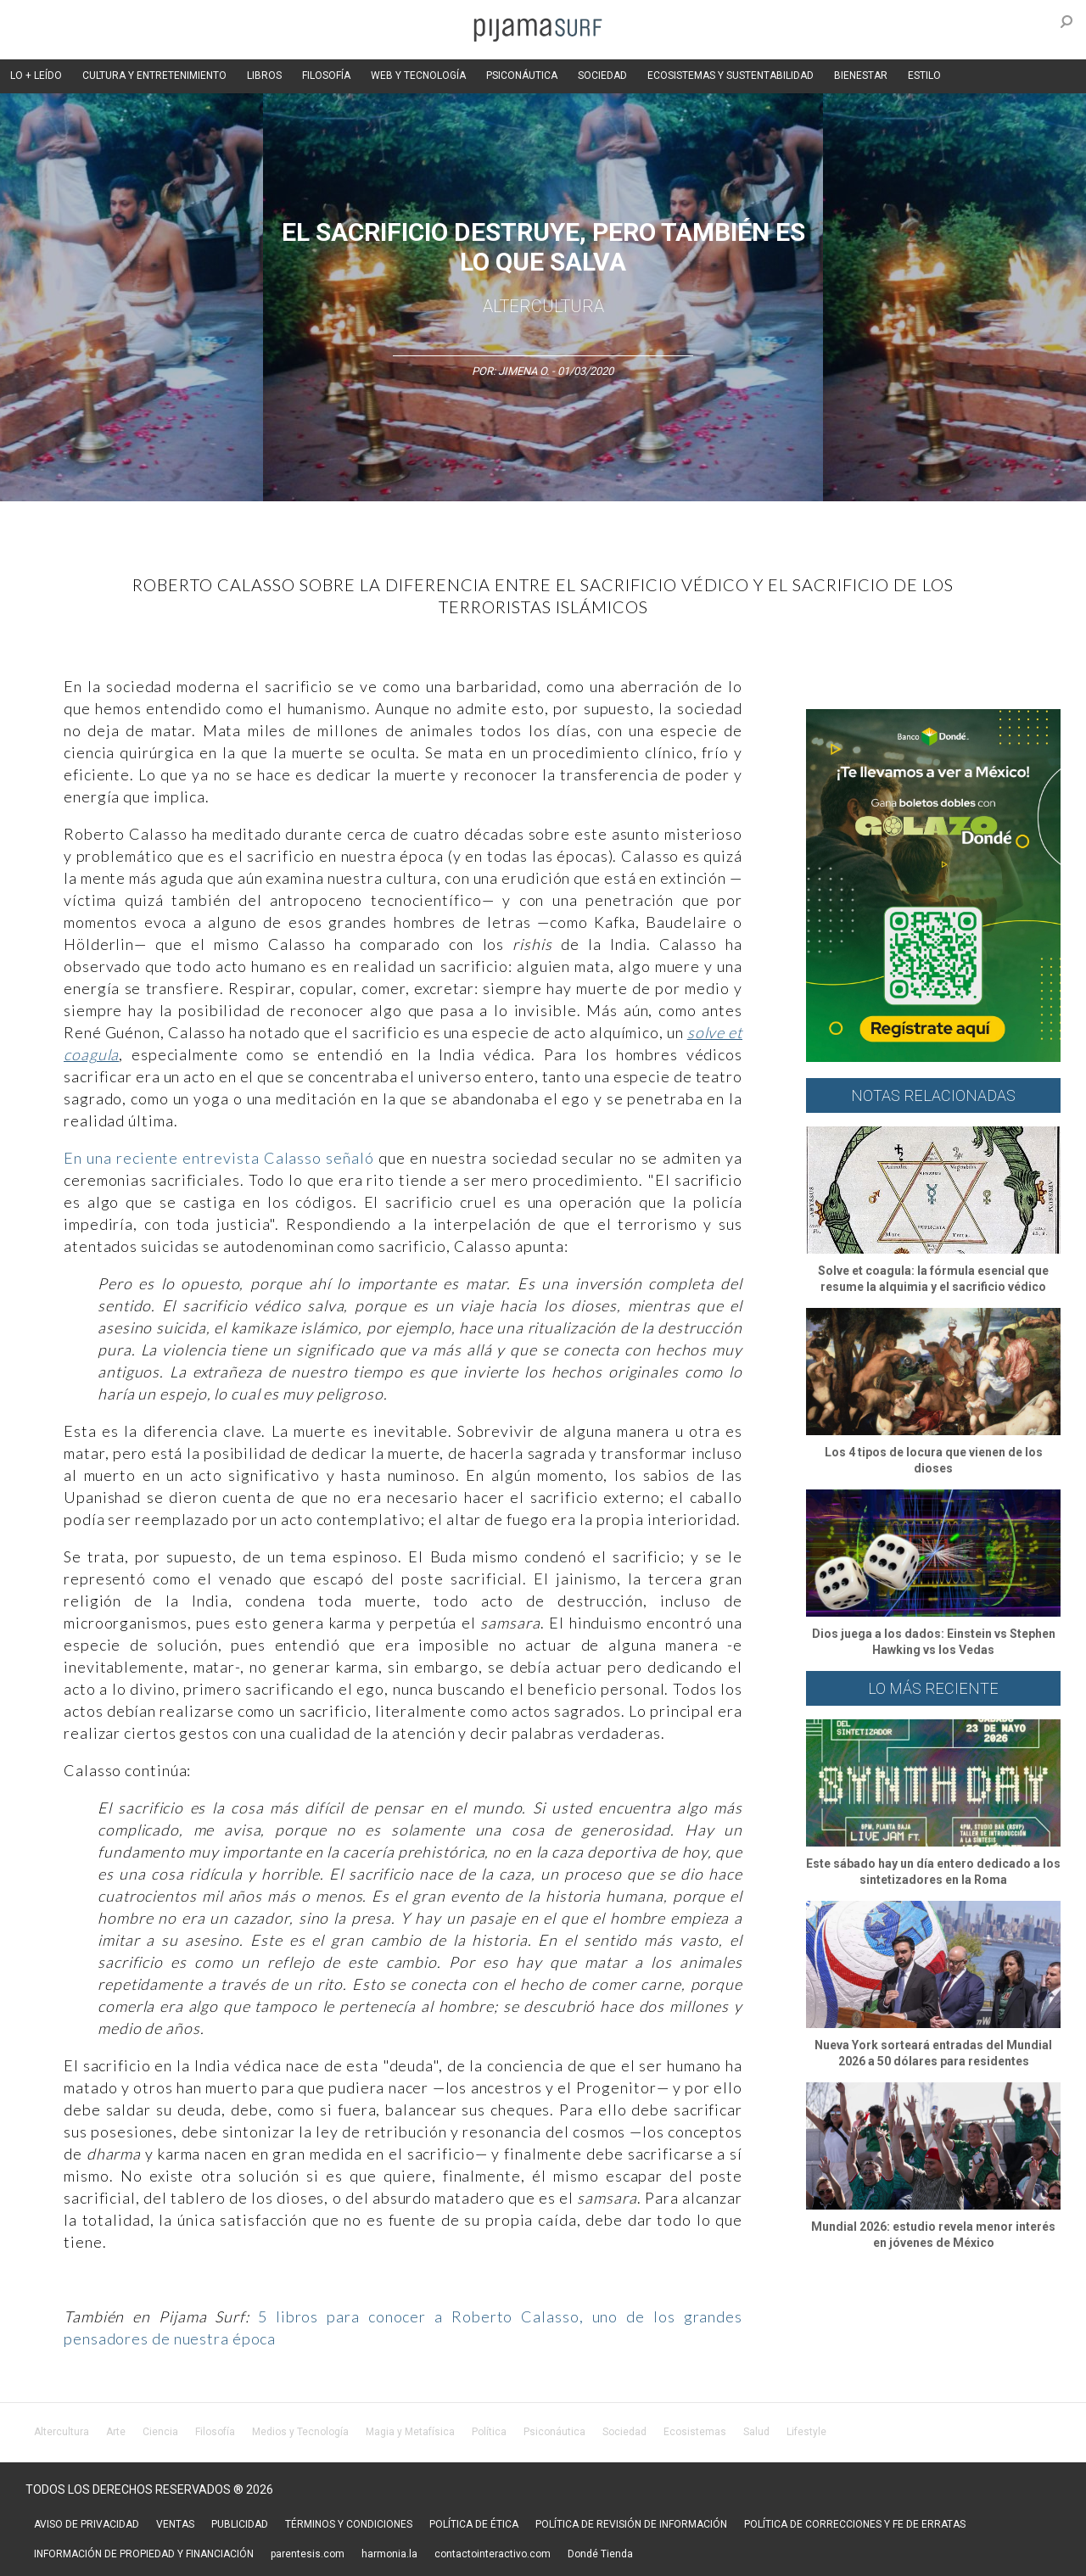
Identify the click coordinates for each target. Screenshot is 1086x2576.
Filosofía (215, 2432)
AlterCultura (543, 306)
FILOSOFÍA (326, 75)
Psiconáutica (554, 2432)
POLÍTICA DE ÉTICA (473, 2524)
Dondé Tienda (600, 2554)
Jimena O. (523, 371)
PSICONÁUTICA (521, 75)
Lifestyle (806, 2432)
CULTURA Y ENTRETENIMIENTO (154, 75)
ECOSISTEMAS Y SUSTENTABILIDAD (730, 75)
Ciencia (160, 2432)
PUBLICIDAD (239, 2524)
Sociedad (624, 2432)
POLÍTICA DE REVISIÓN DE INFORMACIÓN (631, 2524)
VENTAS (175, 2524)
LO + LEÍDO (36, 75)
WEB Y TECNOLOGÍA (418, 75)
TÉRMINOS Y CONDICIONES (348, 2524)
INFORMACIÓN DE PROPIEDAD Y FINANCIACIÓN (144, 2554)
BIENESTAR (860, 75)
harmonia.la (389, 2554)
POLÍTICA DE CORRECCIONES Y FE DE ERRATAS (855, 2524)
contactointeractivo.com (492, 2554)
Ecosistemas (694, 2432)
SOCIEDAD (602, 75)
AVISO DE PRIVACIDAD (86, 2524)
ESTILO (924, 75)
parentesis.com (307, 2554)
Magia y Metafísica (410, 2432)
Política (489, 2432)
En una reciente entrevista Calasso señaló (219, 1157)
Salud (756, 2432)
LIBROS (264, 75)
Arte (116, 2432)
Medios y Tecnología (300, 2432)
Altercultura (61, 2432)
